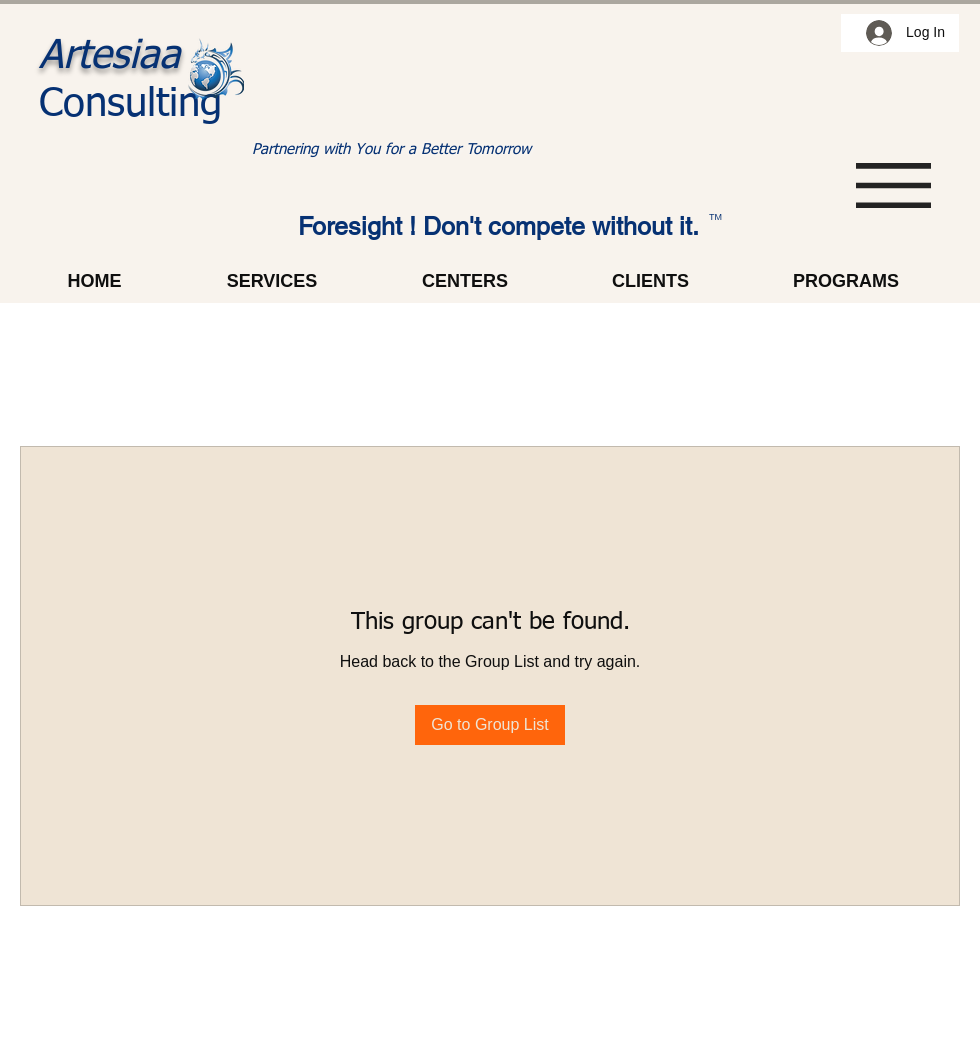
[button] (893, 185)
